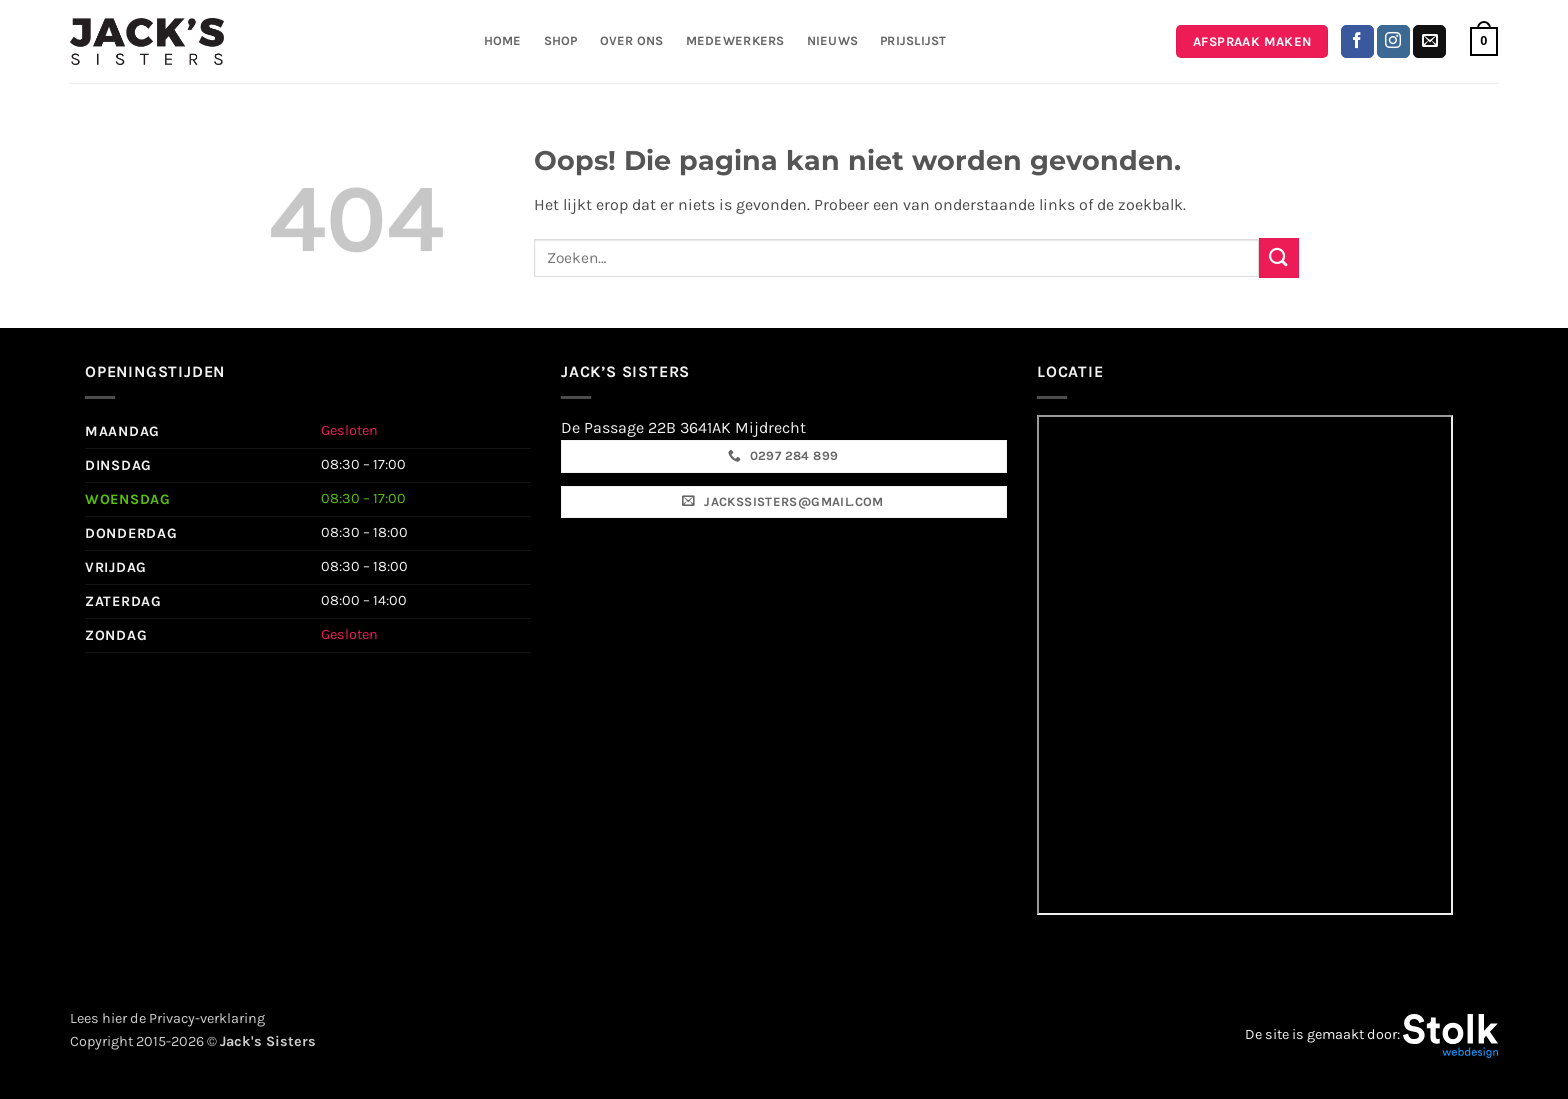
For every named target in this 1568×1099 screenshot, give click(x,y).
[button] (1484, 42)
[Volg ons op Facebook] (1357, 42)
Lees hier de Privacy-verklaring (167, 1018)
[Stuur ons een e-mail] (1429, 42)
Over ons (632, 40)
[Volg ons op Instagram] (1393, 42)
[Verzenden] (1279, 257)
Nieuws (833, 40)
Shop (561, 40)
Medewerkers (735, 40)
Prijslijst (913, 40)
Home (503, 40)
